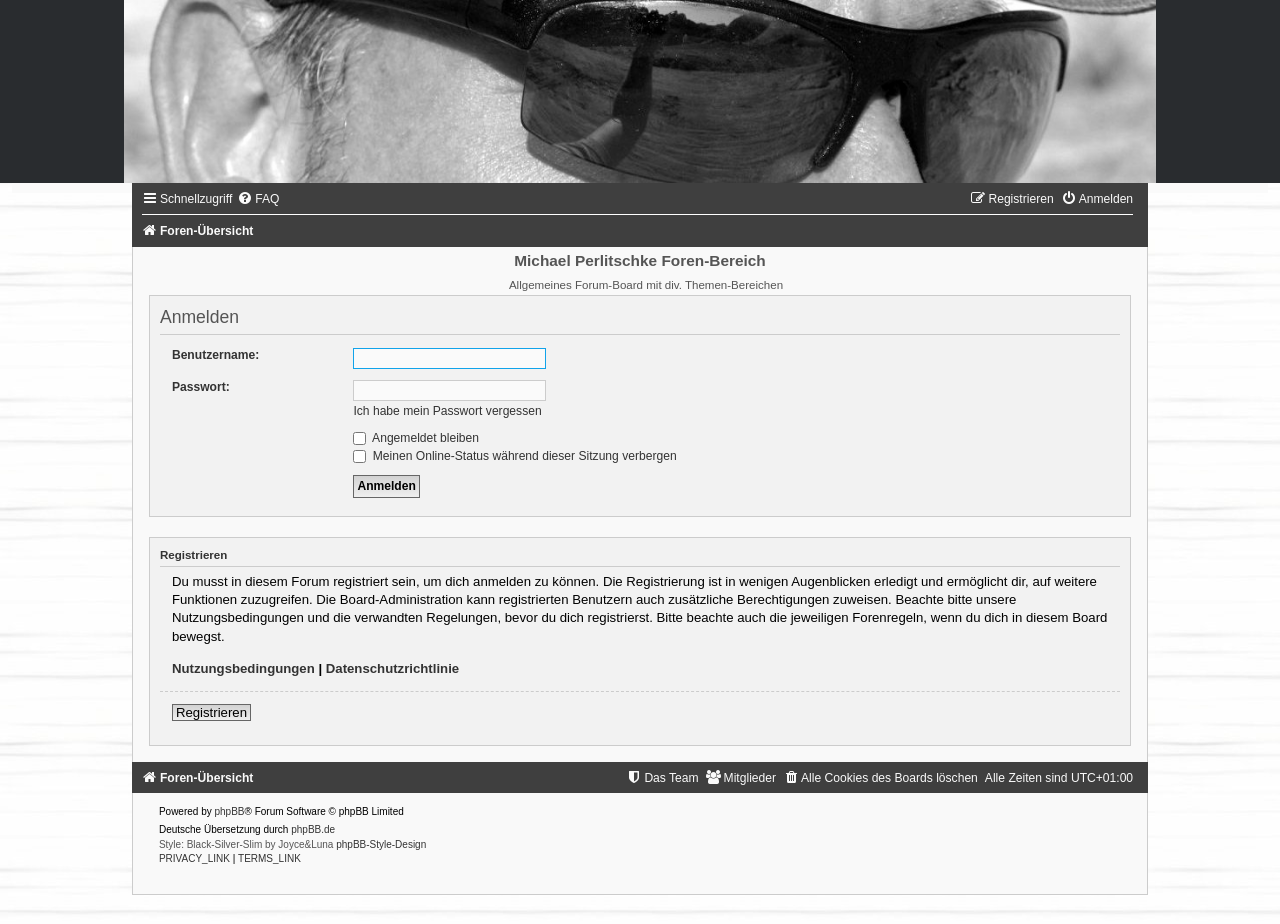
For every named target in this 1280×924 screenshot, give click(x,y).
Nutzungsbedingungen (243, 668)
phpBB (230, 811)
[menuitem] (258, 199)
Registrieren (211, 712)
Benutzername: (215, 355)
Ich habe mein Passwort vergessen (447, 411)
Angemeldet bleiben (416, 438)
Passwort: (201, 387)
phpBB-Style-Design (381, 844)
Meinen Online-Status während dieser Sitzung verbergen (514, 456)
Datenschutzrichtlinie (392, 668)
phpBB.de (313, 829)
